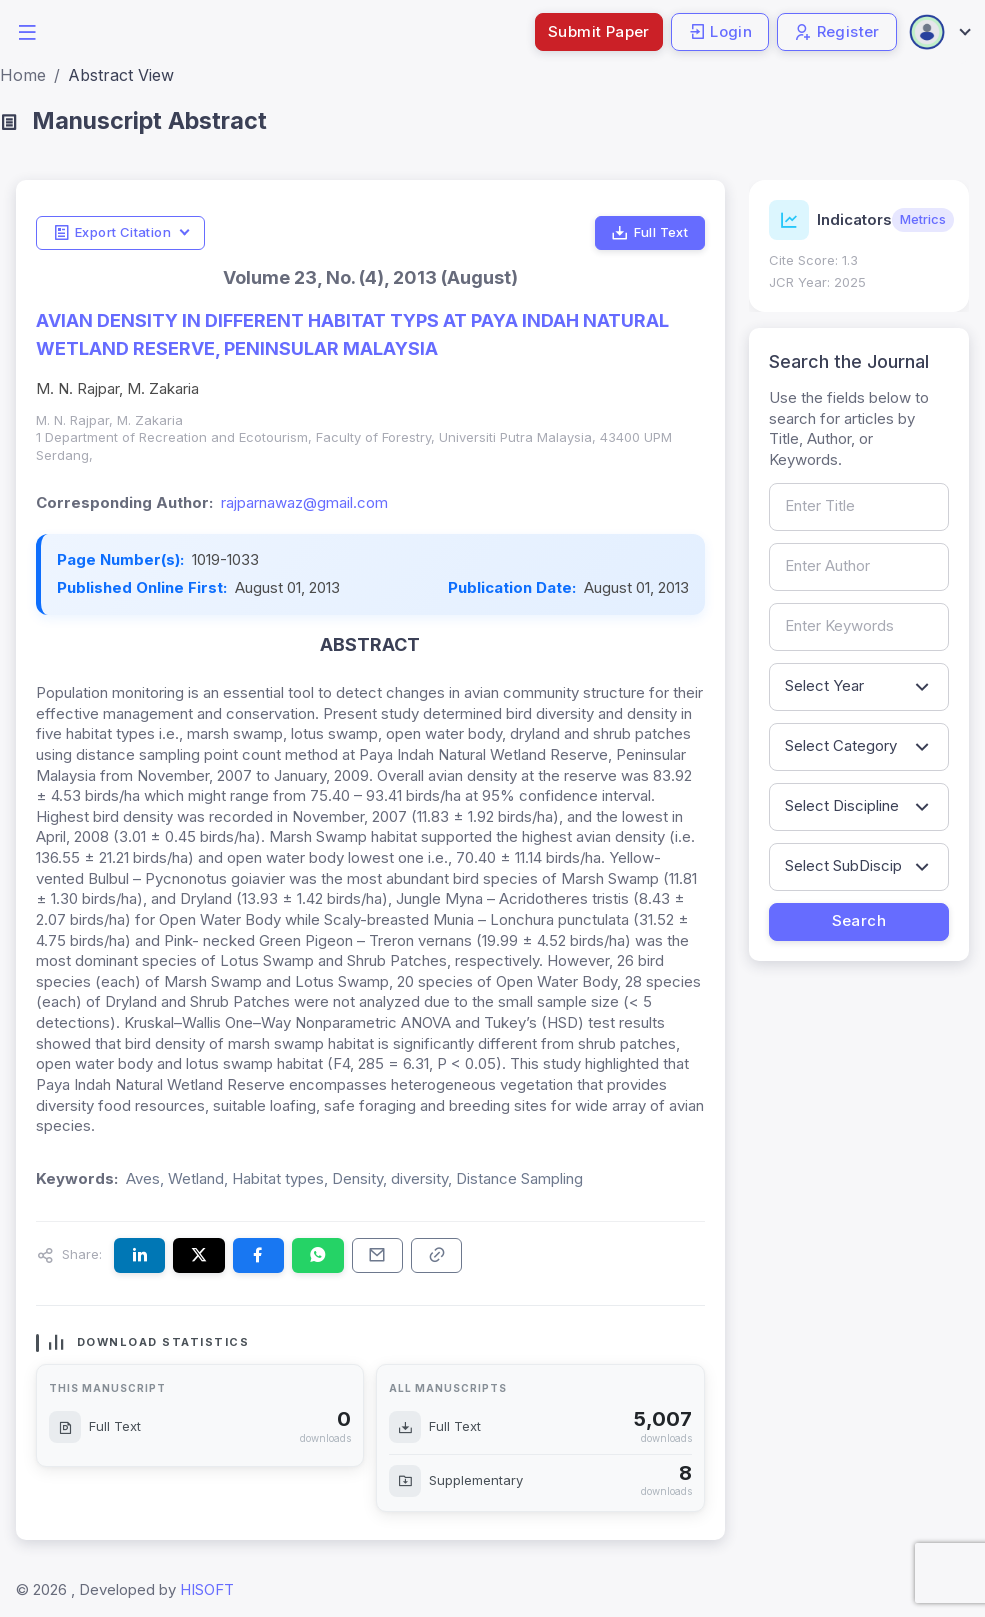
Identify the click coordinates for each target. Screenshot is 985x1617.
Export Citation (112, 233)
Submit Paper (599, 31)
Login (720, 31)
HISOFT (207, 1589)
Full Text (649, 233)
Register (837, 31)
